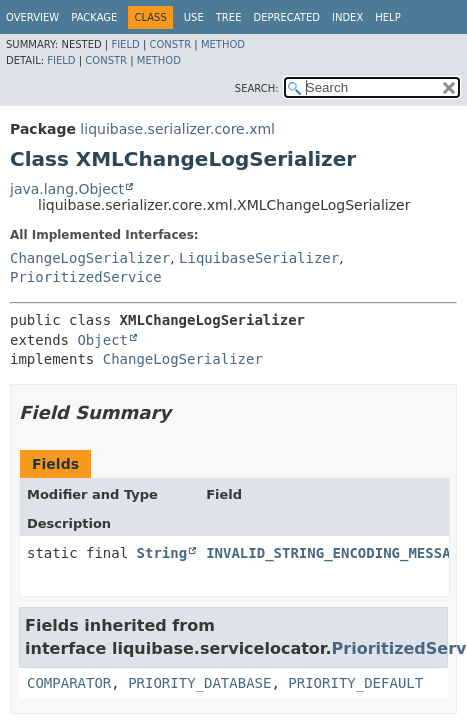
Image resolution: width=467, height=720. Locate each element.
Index (347, 17)
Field (125, 44)
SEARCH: (257, 88)
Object (102, 340)
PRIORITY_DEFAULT (355, 683)
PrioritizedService (86, 277)
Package (94, 17)
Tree (229, 17)
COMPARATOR (69, 683)
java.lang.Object (67, 189)
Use (194, 17)
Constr (170, 44)
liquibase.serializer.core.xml (177, 129)
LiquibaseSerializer (259, 258)
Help (387, 17)
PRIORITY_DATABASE (199, 683)
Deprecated (286, 17)
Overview (32, 17)
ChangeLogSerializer (90, 258)
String (162, 553)
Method (223, 44)
